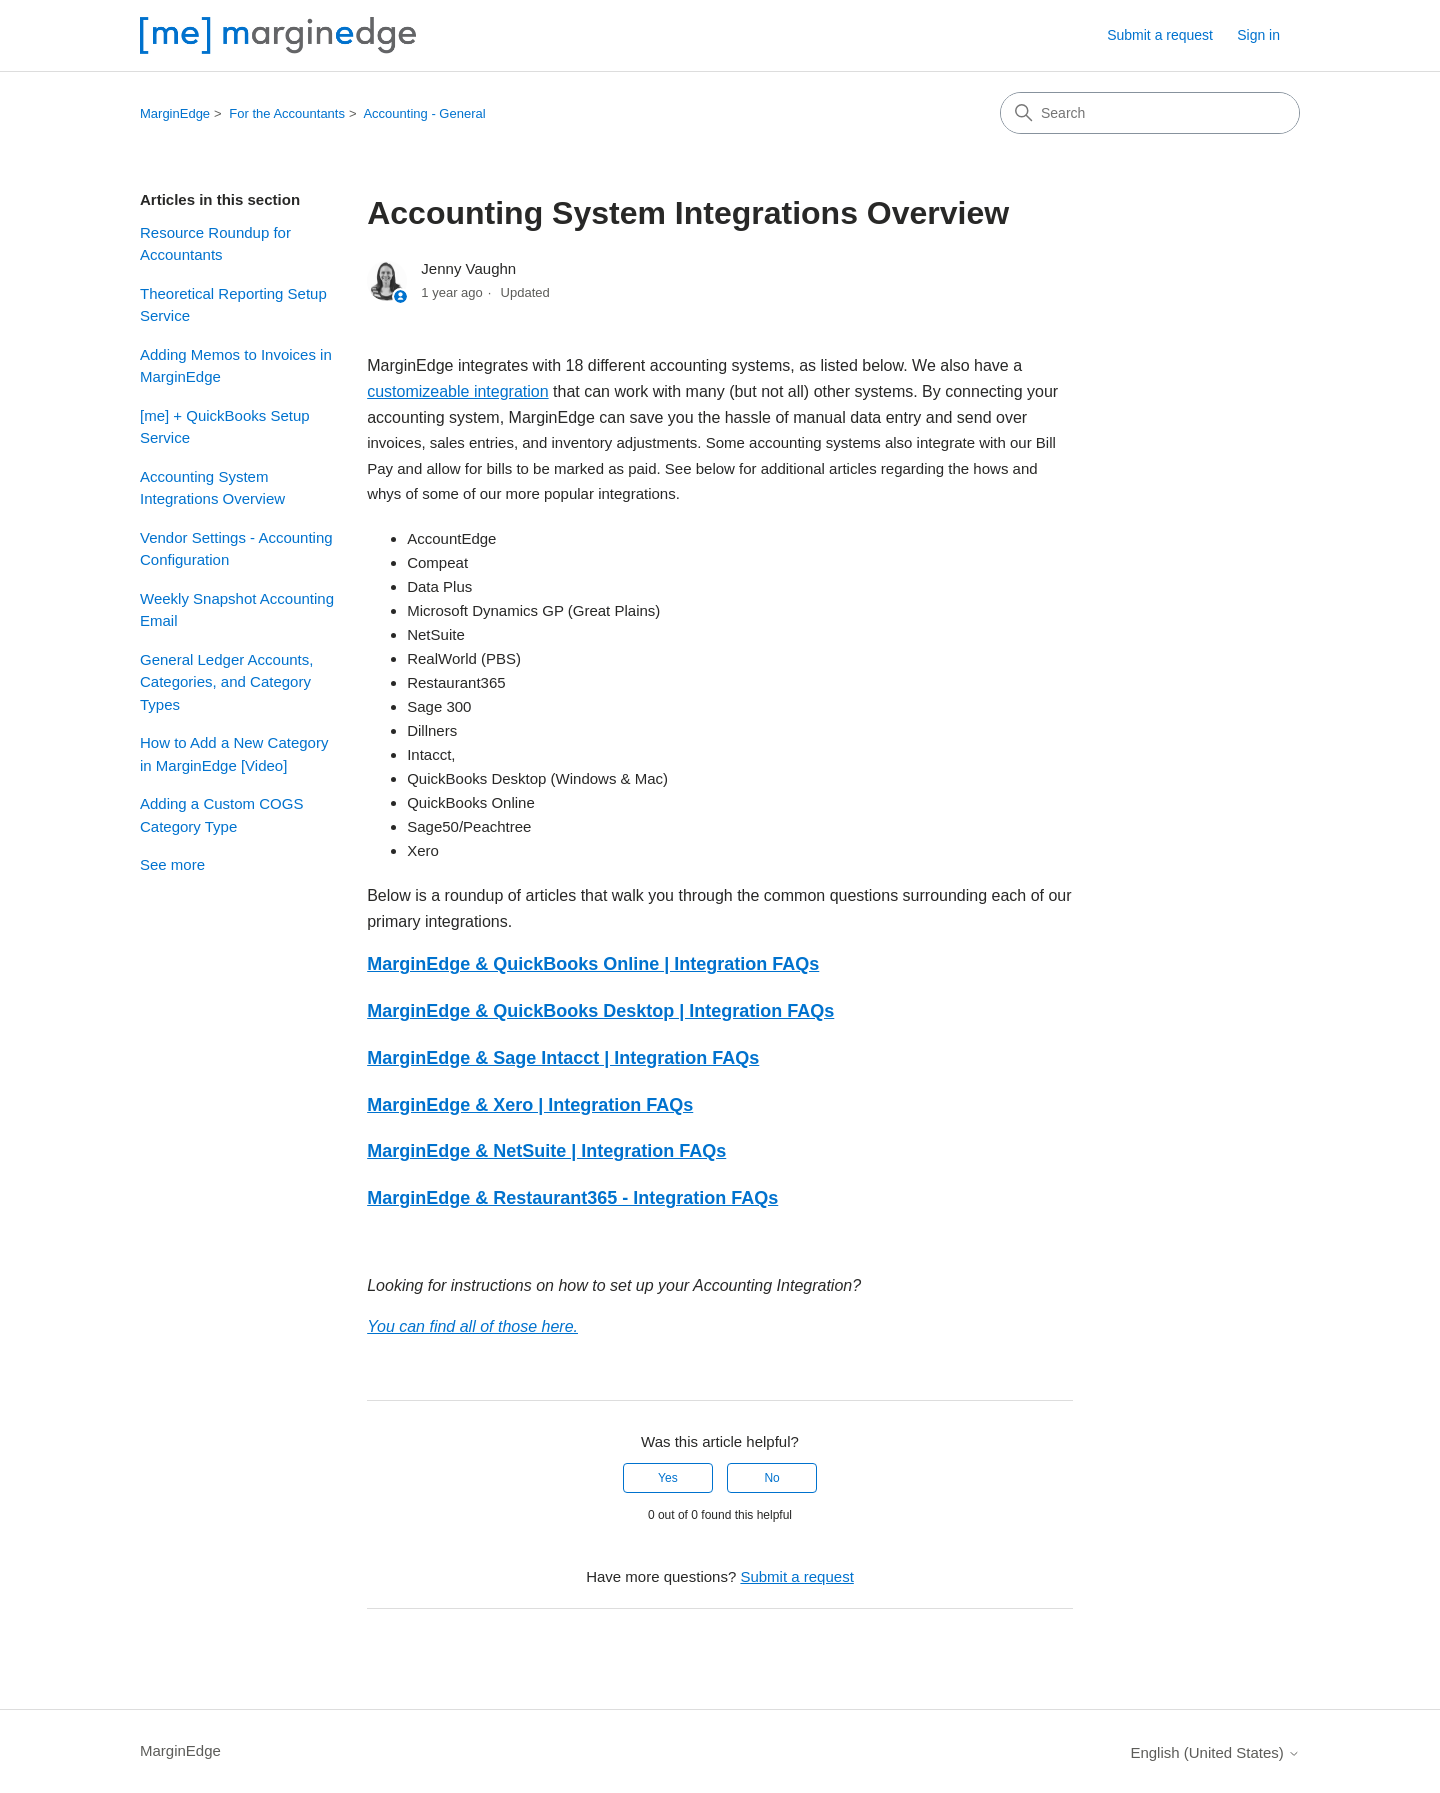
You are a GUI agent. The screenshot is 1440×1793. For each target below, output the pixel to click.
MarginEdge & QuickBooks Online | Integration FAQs (593, 964)
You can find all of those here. (472, 1326)
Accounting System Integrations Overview (212, 488)
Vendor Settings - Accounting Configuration (236, 549)
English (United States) (1215, 1752)
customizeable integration (457, 391)
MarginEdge (175, 113)
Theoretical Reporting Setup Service (233, 305)
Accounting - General (424, 113)
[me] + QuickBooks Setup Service (225, 427)
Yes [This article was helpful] (668, 1478)
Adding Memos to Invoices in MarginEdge (236, 366)
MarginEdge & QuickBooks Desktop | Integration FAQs (600, 1011)
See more (172, 864)
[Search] (1150, 113)
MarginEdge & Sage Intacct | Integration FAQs (563, 1058)
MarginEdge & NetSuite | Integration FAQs (546, 1151)
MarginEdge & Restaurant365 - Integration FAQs (572, 1198)
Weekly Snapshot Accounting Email (237, 610)
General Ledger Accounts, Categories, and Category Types (226, 682)
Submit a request (1160, 35)
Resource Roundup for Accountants (215, 244)
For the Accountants (287, 113)
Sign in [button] (1258, 35)
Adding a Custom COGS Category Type (221, 815)
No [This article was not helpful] (771, 1478)
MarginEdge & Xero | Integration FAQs (530, 1105)
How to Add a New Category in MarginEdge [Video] (234, 754)
